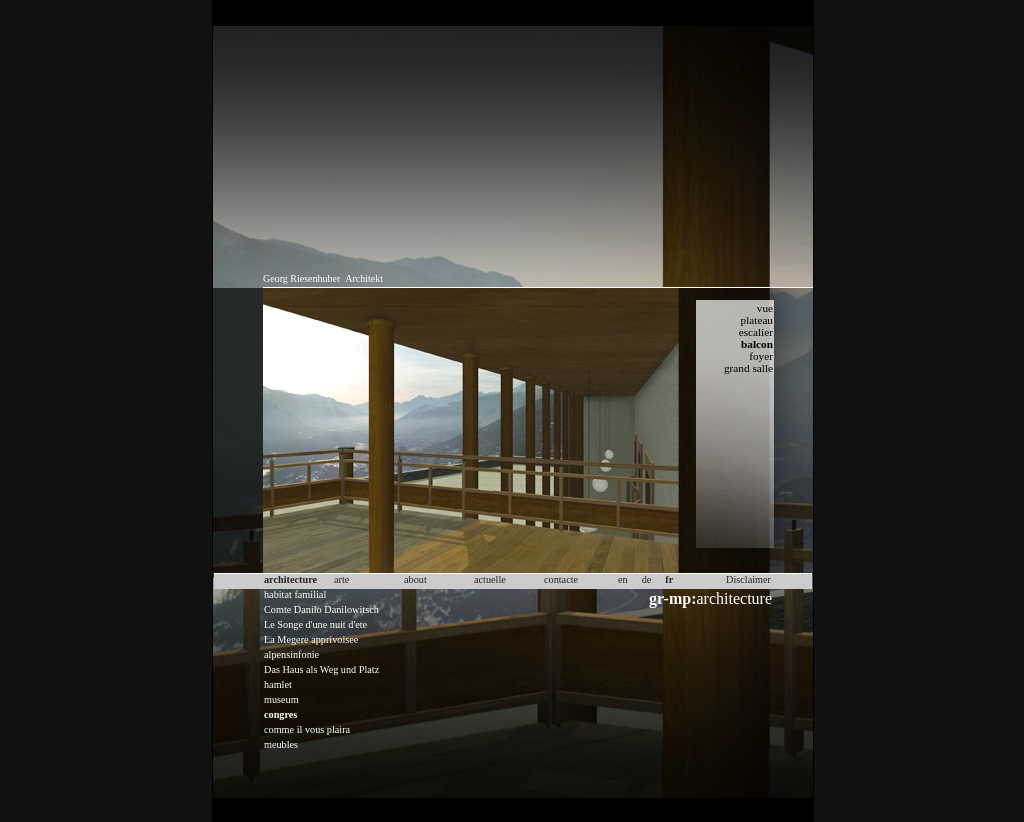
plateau (757, 320)
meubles (281, 744)
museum (281, 699)
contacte (561, 579)
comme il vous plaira (307, 729)
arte (341, 579)
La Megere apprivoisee (311, 639)
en (623, 579)
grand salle (748, 368)
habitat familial (295, 594)
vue (765, 308)
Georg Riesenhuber (301, 278)
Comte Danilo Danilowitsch (321, 609)
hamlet (278, 684)
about (415, 579)
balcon (757, 344)
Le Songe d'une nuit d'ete (315, 624)
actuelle (490, 579)
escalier (756, 332)
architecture (710, 598)
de (647, 579)
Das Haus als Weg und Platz (321, 669)
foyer (761, 356)
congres (280, 714)
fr (669, 579)
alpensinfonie (291, 654)
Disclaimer (748, 579)
